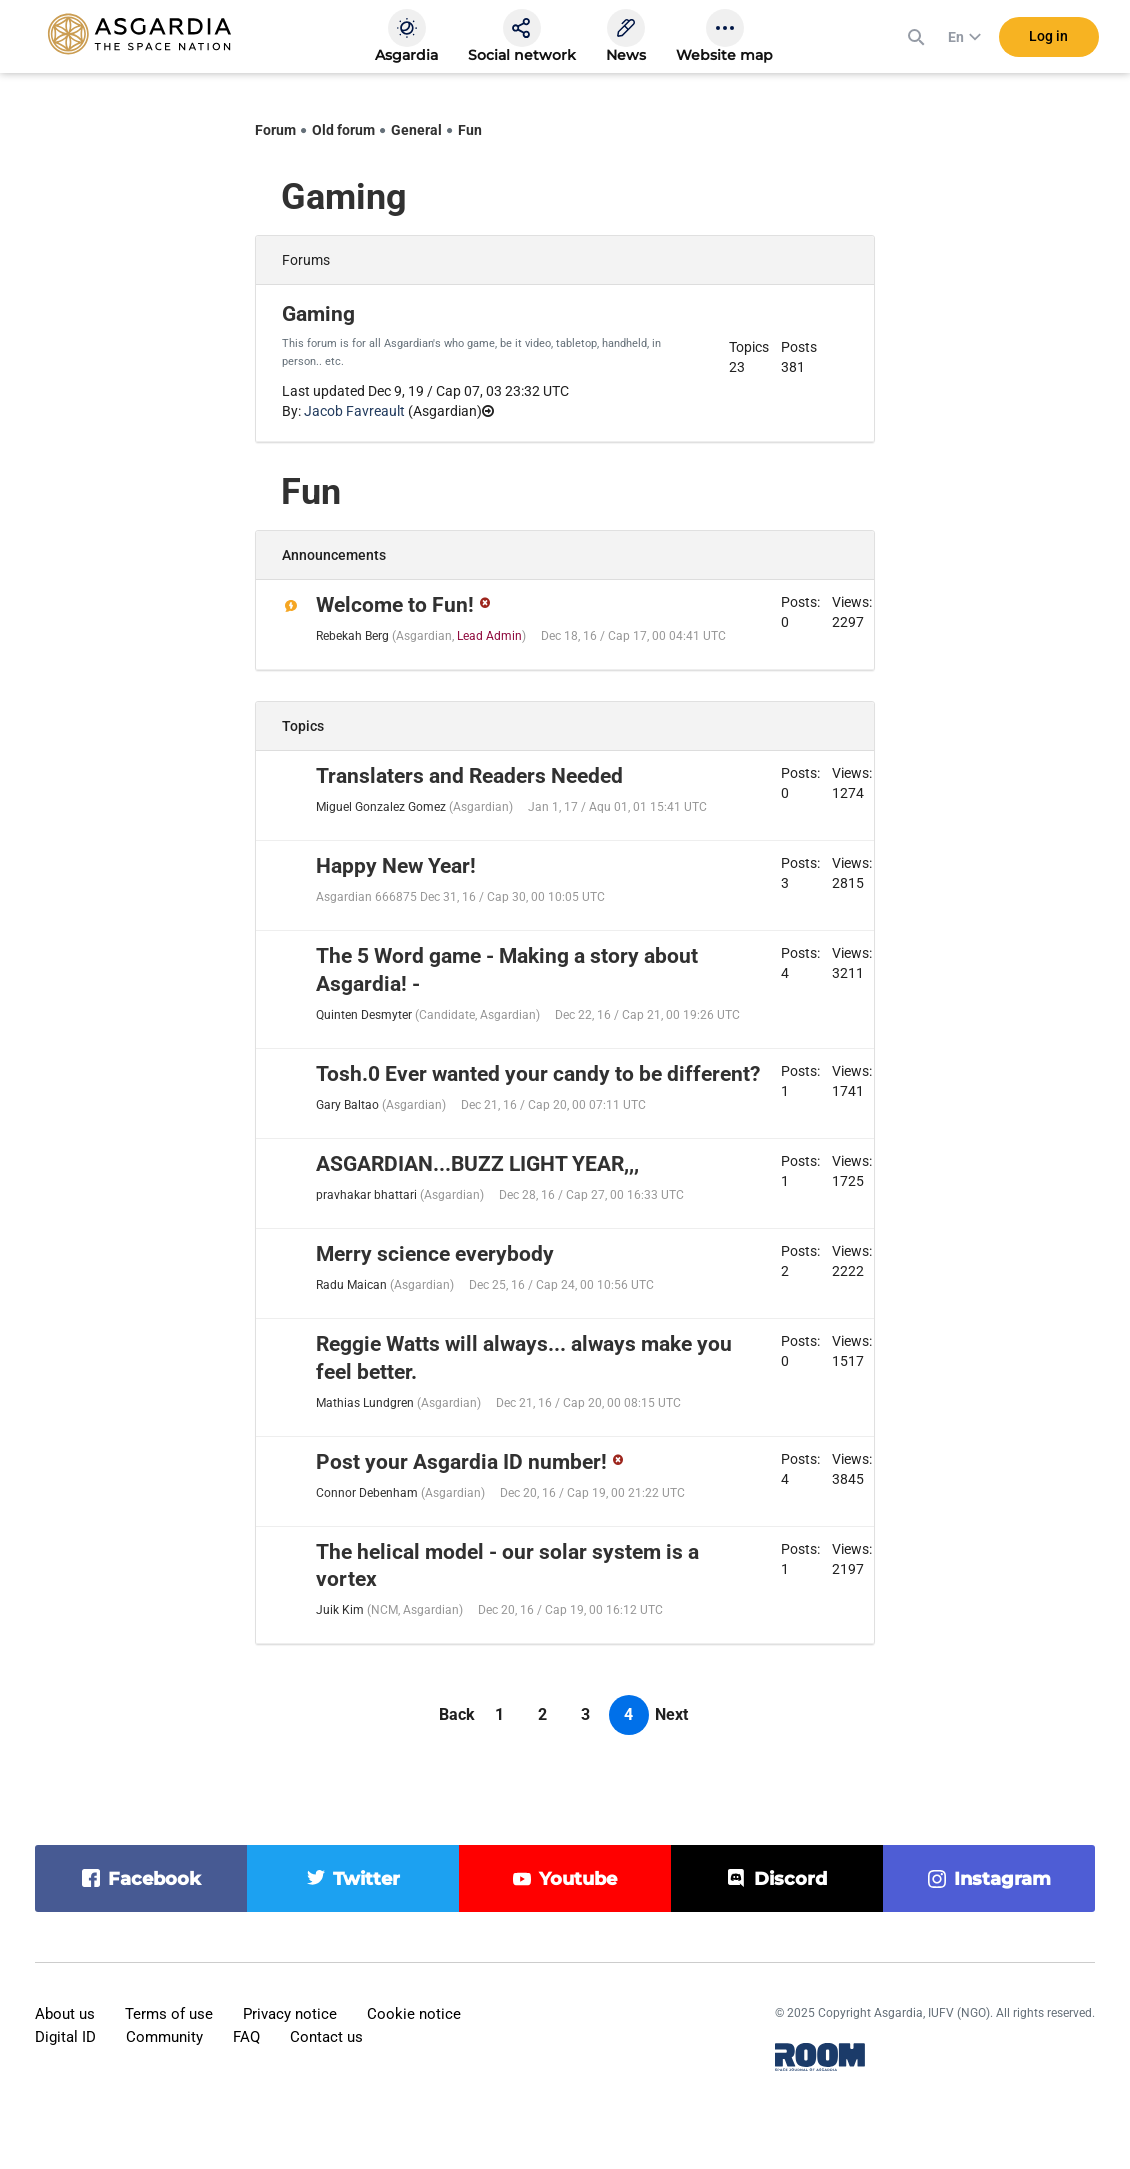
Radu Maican (351, 1285)
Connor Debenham (367, 1493)
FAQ (246, 2037)
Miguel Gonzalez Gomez (381, 807)
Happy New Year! (396, 866)
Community (164, 2037)
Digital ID (65, 2037)
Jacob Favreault (354, 411)
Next (671, 1714)
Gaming (318, 314)
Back (457, 1714)
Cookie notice (414, 2014)
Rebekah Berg (352, 636)
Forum (275, 130)
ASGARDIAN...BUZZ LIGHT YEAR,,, (477, 1164)
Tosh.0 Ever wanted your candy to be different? (538, 1074)
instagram (1002, 1879)
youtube (578, 1879)
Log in (1048, 39)
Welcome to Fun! (395, 605)
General (416, 130)
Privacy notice (290, 2014)
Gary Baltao (347, 1105)
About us (65, 2014)
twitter (366, 1879)
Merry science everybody (435, 1254)
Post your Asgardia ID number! (461, 1462)
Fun (470, 130)
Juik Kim (340, 1610)
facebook (154, 1879)
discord (790, 1879)
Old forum (343, 130)
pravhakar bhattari (366, 1195)
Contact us (326, 2037)
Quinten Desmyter (364, 1015)
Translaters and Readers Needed (469, 776)
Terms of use (169, 2014)
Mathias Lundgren (365, 1403)
